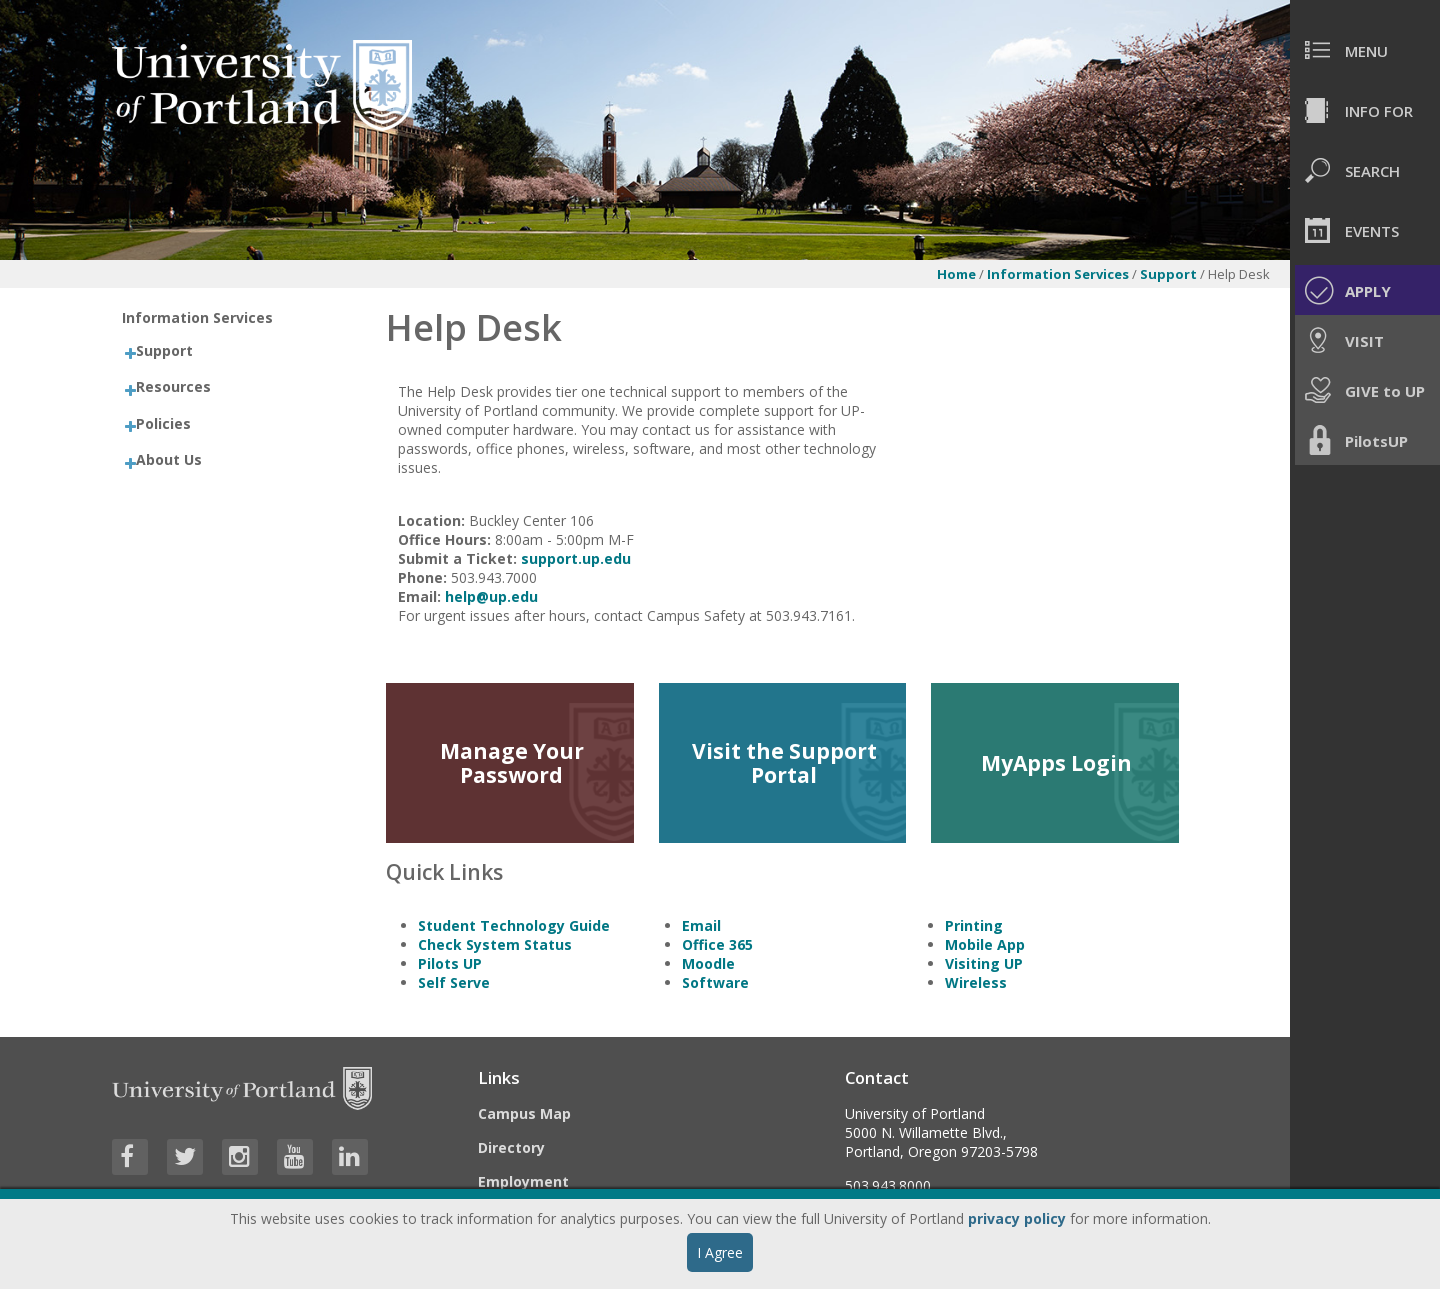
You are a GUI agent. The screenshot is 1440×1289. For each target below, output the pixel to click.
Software (715, 982)
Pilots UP (450, 963)
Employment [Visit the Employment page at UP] (523, 1181)
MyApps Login (1056, 763)
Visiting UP (984, 963)
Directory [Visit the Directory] (511, 1147)
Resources (173, 386)
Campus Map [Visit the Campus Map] (524, 1113)
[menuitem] (1365, 50)
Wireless (976, 982)
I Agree (720, 1252)
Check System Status (495, 944)
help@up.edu (491, 596)
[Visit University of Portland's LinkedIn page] (350, 1157)
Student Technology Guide (514, 925)
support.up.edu (576, 558)
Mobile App (985, 944)
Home (956, 274)
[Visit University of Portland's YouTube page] (295, 1157)
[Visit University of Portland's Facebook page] (130, 1157)
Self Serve (454, 982)
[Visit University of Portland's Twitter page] (185, 1157)
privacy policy (1017, 1218)
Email (701, 925)
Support (1170, 274)
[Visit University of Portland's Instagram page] (240, 1157)
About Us (169, 459)
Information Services (1058, 274)
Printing (974, 925)
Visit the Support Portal (784, 763)
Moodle (708, 963)
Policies (163, 423)
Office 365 (717, 944)
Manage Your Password (512, 763)
